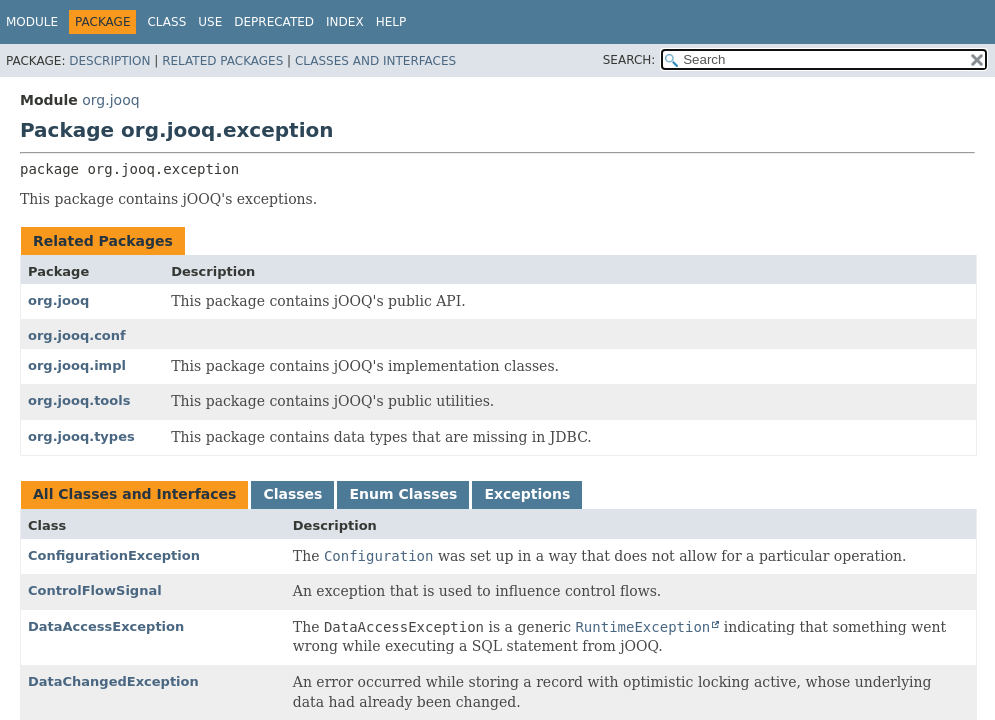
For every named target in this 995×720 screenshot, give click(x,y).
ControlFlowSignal (95, 590)
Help (391, 22)
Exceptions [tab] (527, 494)
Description (109, 61)
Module (32, 22)
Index (345, 22)
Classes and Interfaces (375, 61)
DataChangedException (113, 681)
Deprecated (274, 22)
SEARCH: (629, 60)
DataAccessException (106, 626)
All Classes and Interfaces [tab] (134, 494)
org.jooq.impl (77, 365)
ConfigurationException (114, 555)
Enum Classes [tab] (403, 494)
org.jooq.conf (77, 335)
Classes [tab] (292, 494)
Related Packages (222, 61)
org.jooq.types (81, 436)
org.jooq (110, 100)
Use (210, 22)
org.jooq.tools (79, 400)
